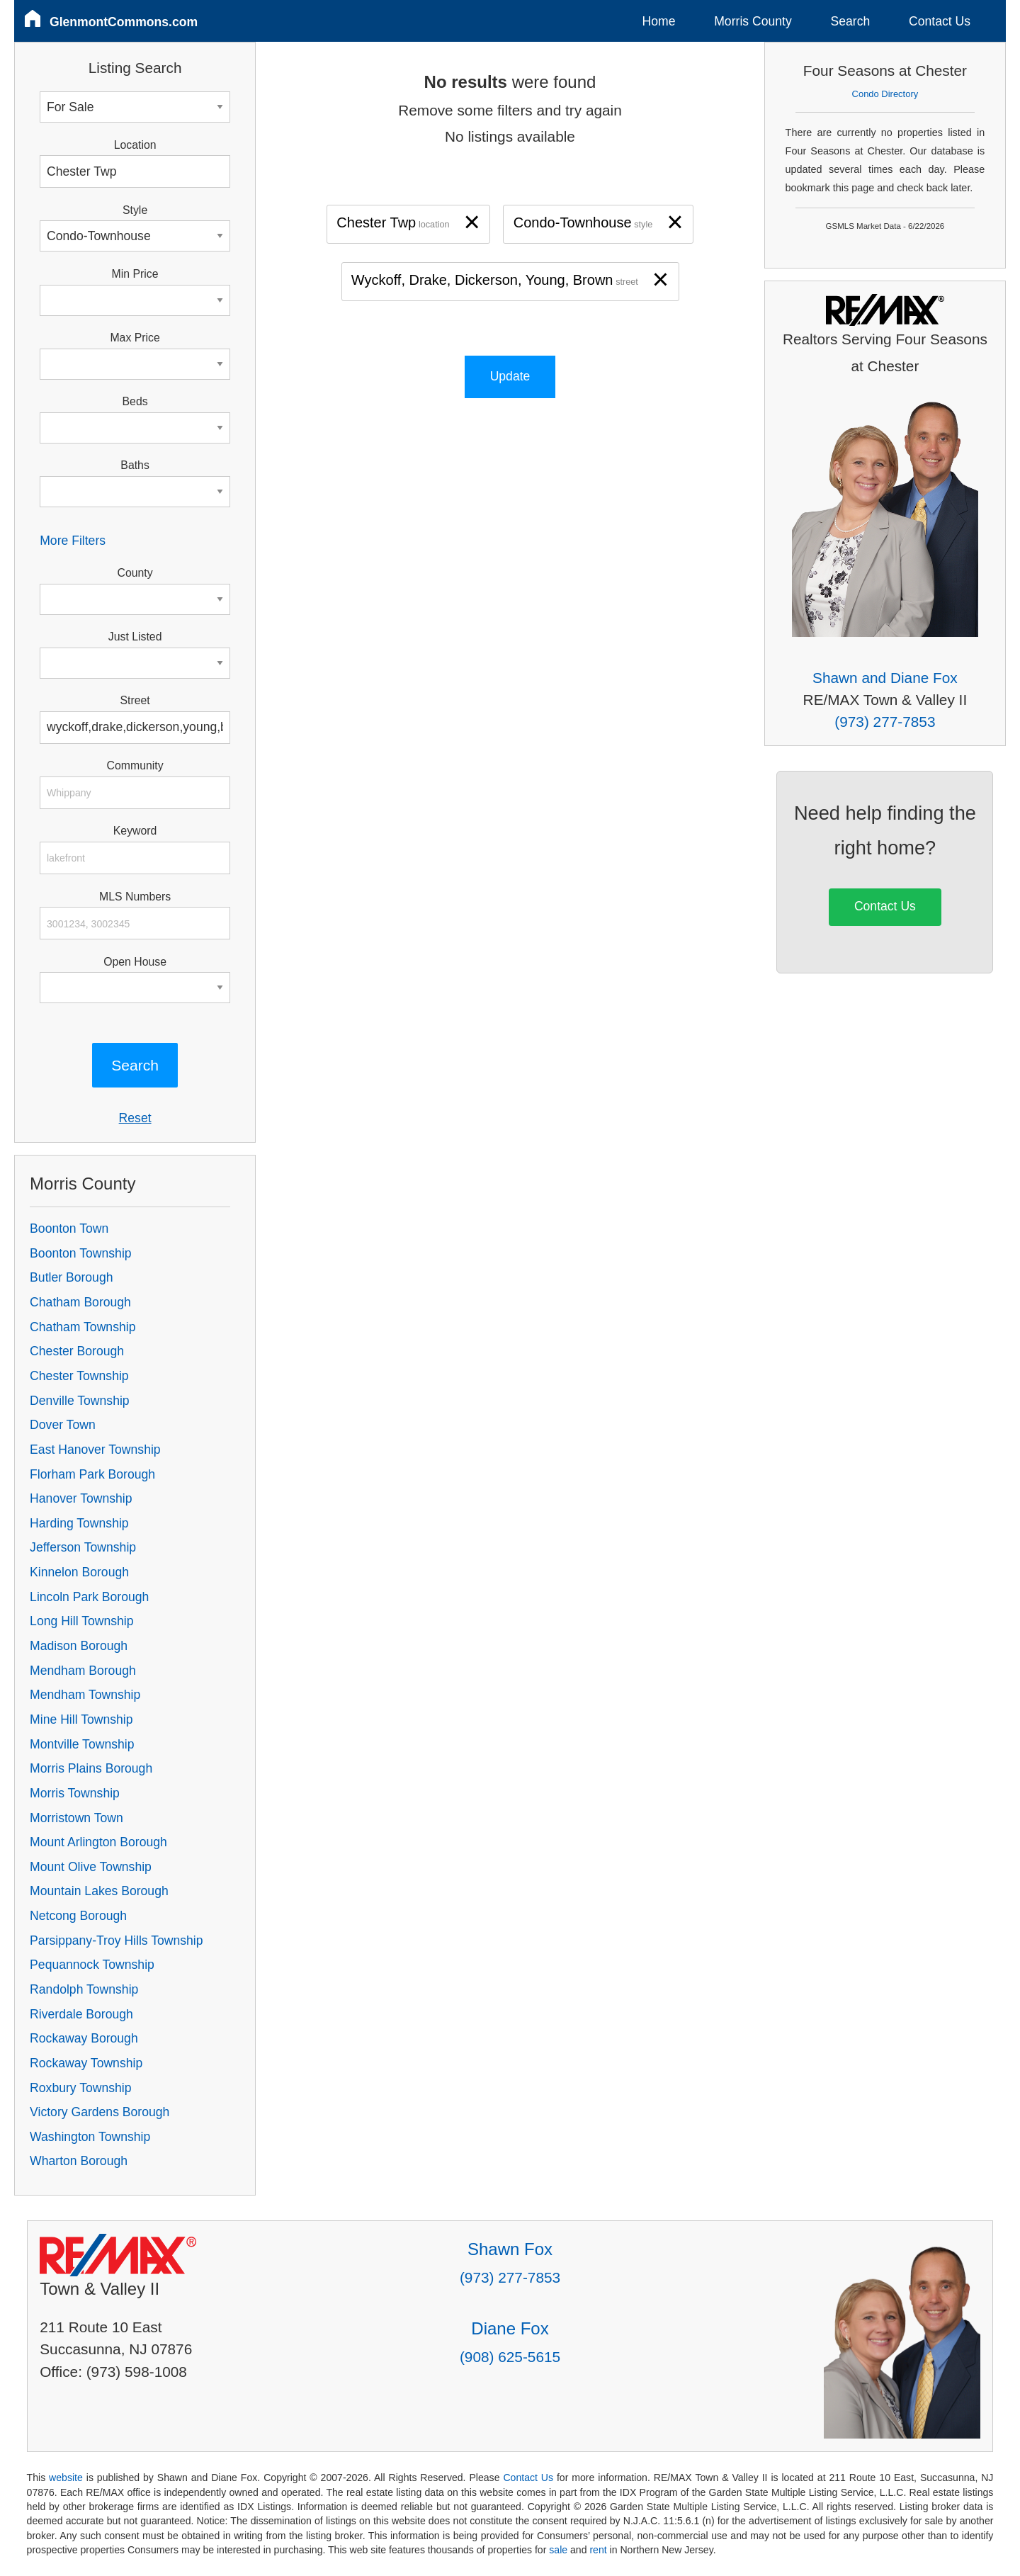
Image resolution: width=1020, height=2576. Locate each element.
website (66, 2477)
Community (135, 765)
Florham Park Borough (92, 1474)
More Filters (73, 540)
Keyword (135, 831)
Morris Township (75, 1793)
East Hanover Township (95, 1449)
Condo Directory (885, 94)
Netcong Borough (78, 1916)
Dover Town (63, 1425)
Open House (134, 962)
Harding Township (79, 1523)
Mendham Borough (83, 1670)
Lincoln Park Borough (89, 1597)
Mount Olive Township (91, 1867)
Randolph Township (84, 1989)
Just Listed (135, 637)
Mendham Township (85, 1695)
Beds (135, 401)
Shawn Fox (510, 2249)
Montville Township (82, 1744)
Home (659, 21)
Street (134, 700)
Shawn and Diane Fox (885, 678)
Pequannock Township (92, 1965)
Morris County (753, 21)
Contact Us (939, 21)
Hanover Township (81, 1498)
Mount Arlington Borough (98, 1842)
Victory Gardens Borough (99, 2112)
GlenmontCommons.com (124, 22)
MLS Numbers (135, 897)
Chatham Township (82, 1327)
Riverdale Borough (81, 2014)
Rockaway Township (86, 2063)
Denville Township (80, 1401)
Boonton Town (69, 1228)
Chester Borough (77, 1351)
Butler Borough (71, 1277)
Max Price (134, 338)
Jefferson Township (83, 1547)
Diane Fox (509, 2328)
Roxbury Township (80, 2088)
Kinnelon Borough (79, 1572)
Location (135, 145)
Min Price (135, 274)
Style (135, 210)
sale (558, 2549)
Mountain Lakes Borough (99, 1891)
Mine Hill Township (81, 1719)
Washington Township (90, 2137)
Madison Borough (79, 1646)
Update (510, 376)
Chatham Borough (80, 1302)
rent (597, 2549)
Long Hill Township (81, 1621)
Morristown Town (76, 1818)
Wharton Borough (79, 2161)
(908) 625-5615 (510, 2357)
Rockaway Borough (84, 2038)
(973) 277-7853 (884, 721)
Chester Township (79, 1376)
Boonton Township (80, 1253)
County (135, 573)
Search (850, 21)
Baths (134, 465)
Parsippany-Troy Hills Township (116, 1940)
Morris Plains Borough (91, 1768)
